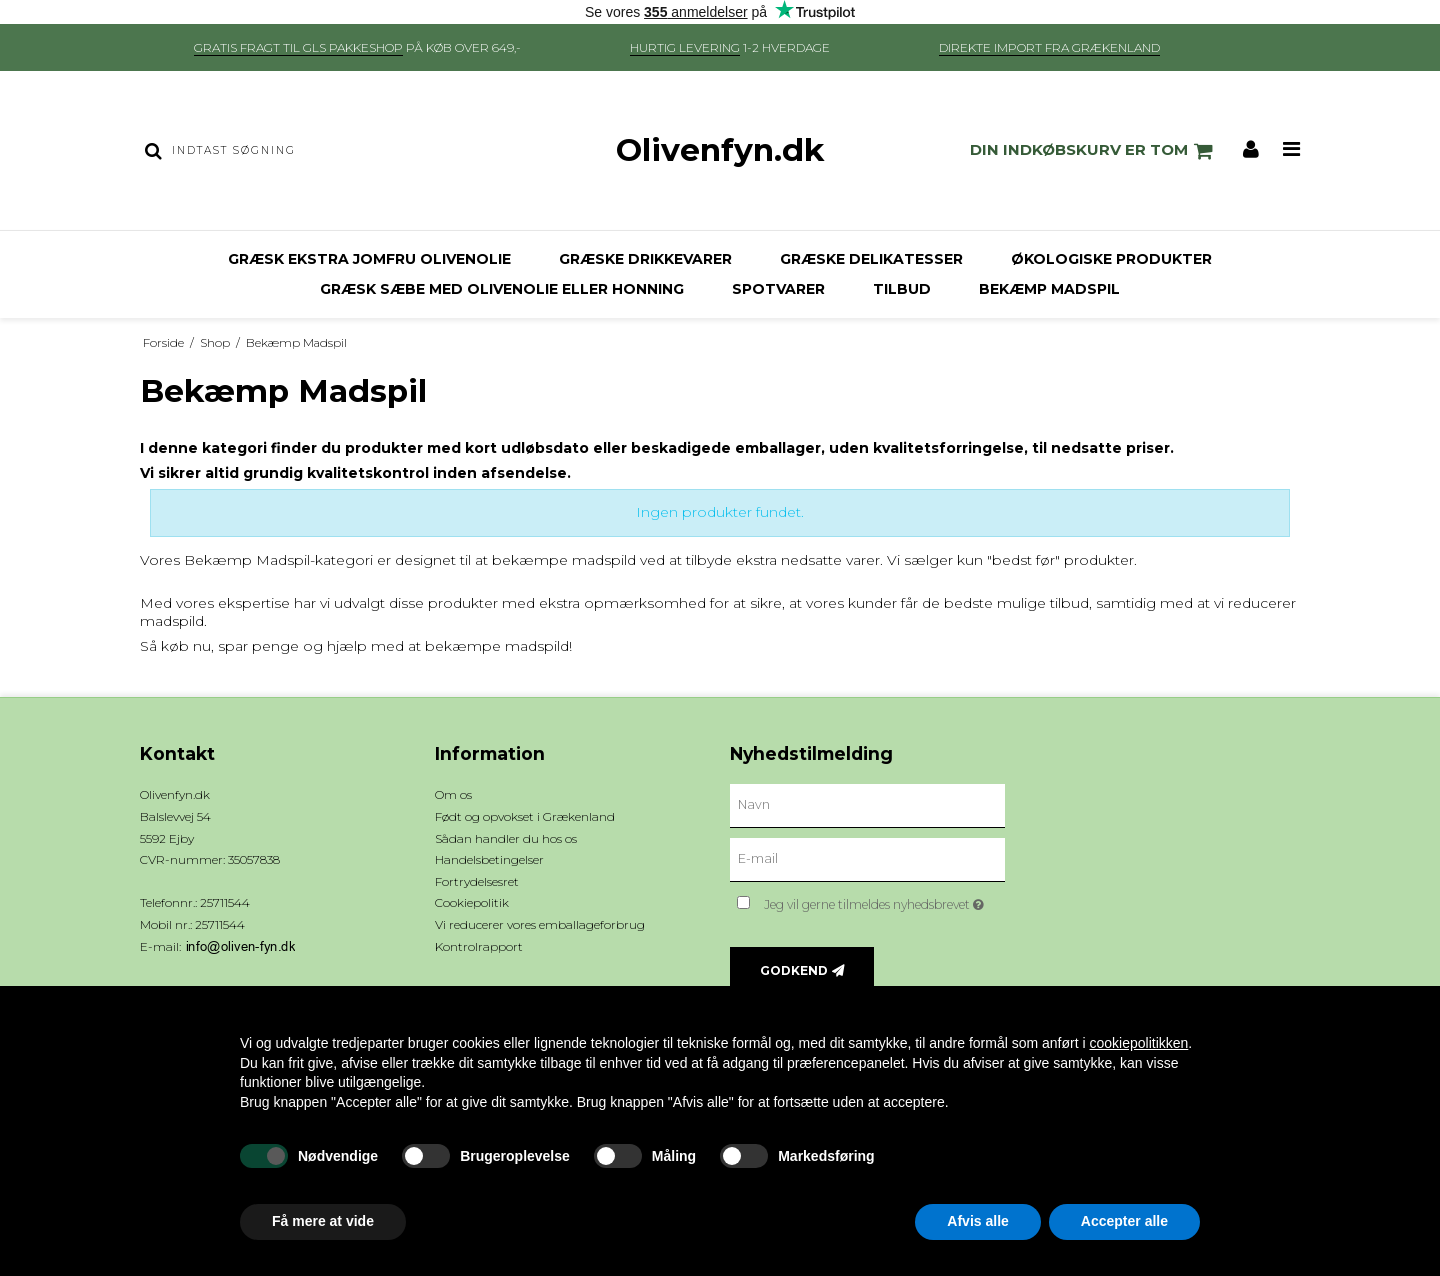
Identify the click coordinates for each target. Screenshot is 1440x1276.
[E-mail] (867, 859)
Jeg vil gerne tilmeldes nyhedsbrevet (884, 900)
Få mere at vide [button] (323, 1221)
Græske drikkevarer (645, 259)
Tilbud (902, 289)
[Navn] (867, 805)
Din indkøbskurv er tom (1094, 150)
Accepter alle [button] (1124, 1221)
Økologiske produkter (1111, 259)
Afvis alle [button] (977, 1221)
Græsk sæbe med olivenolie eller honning (502, 289)
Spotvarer (778, 289)
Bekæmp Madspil (1049, 289)
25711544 (220, 924)
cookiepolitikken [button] (1138, 1043)
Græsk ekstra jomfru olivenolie (369, 259)
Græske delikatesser (871, 259)
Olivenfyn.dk (720, 150)
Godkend (794, 970)
